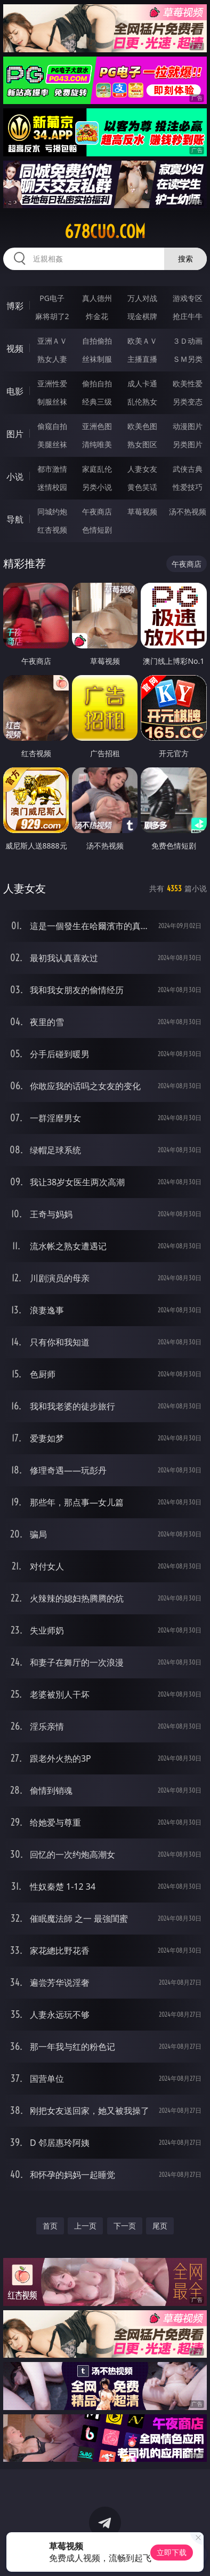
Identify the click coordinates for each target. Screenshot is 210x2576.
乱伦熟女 (142, 402)
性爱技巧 (188, 487)
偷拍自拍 (97, 383)
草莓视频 (142, 511)
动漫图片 (188, 426)
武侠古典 (188, 469)
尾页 (159, 2226)
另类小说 (97, 487)
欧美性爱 (188, 383)
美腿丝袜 (52, 444)
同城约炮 (52, 511)
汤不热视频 (187, 511)
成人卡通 (142, 383)
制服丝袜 (52, 402)
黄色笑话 (142, 487)
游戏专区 (188, 298)
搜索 (185, 258)
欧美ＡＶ (142, 341)
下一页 (125, 2226)
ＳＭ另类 (188, 359)
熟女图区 (142, 444)
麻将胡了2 (52, 316)
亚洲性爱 (52, 383)
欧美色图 (142, 426)
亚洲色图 (97, 426)
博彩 (14, 306)
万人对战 (142, 298)
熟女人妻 (52, 359)
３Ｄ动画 (188, 341)
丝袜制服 (97, 359)
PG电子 (51, 298)
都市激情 (52, 469)
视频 (14, 348)
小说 (14, 476)
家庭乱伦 (97, 469)
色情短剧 (97, 530)
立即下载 (172, 2552)
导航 (14, 519)
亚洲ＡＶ (52, 341)
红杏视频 (52, 530)
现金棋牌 (142, 316)
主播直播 (142, 359)
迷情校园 (52, 487)
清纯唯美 (97, 444)
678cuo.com (105, 231)
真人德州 (97, 298)
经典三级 (97, 402)
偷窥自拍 (52, 426)
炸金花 (97, 316)
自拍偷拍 (97, 341)
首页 (50, 2226)
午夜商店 (97, 511)
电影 (14, 391)
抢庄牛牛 (188, 316)
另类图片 (188, 444)
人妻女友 (142, 469)
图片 (14, 434)
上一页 (85, 2226)
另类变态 (188, 402)
